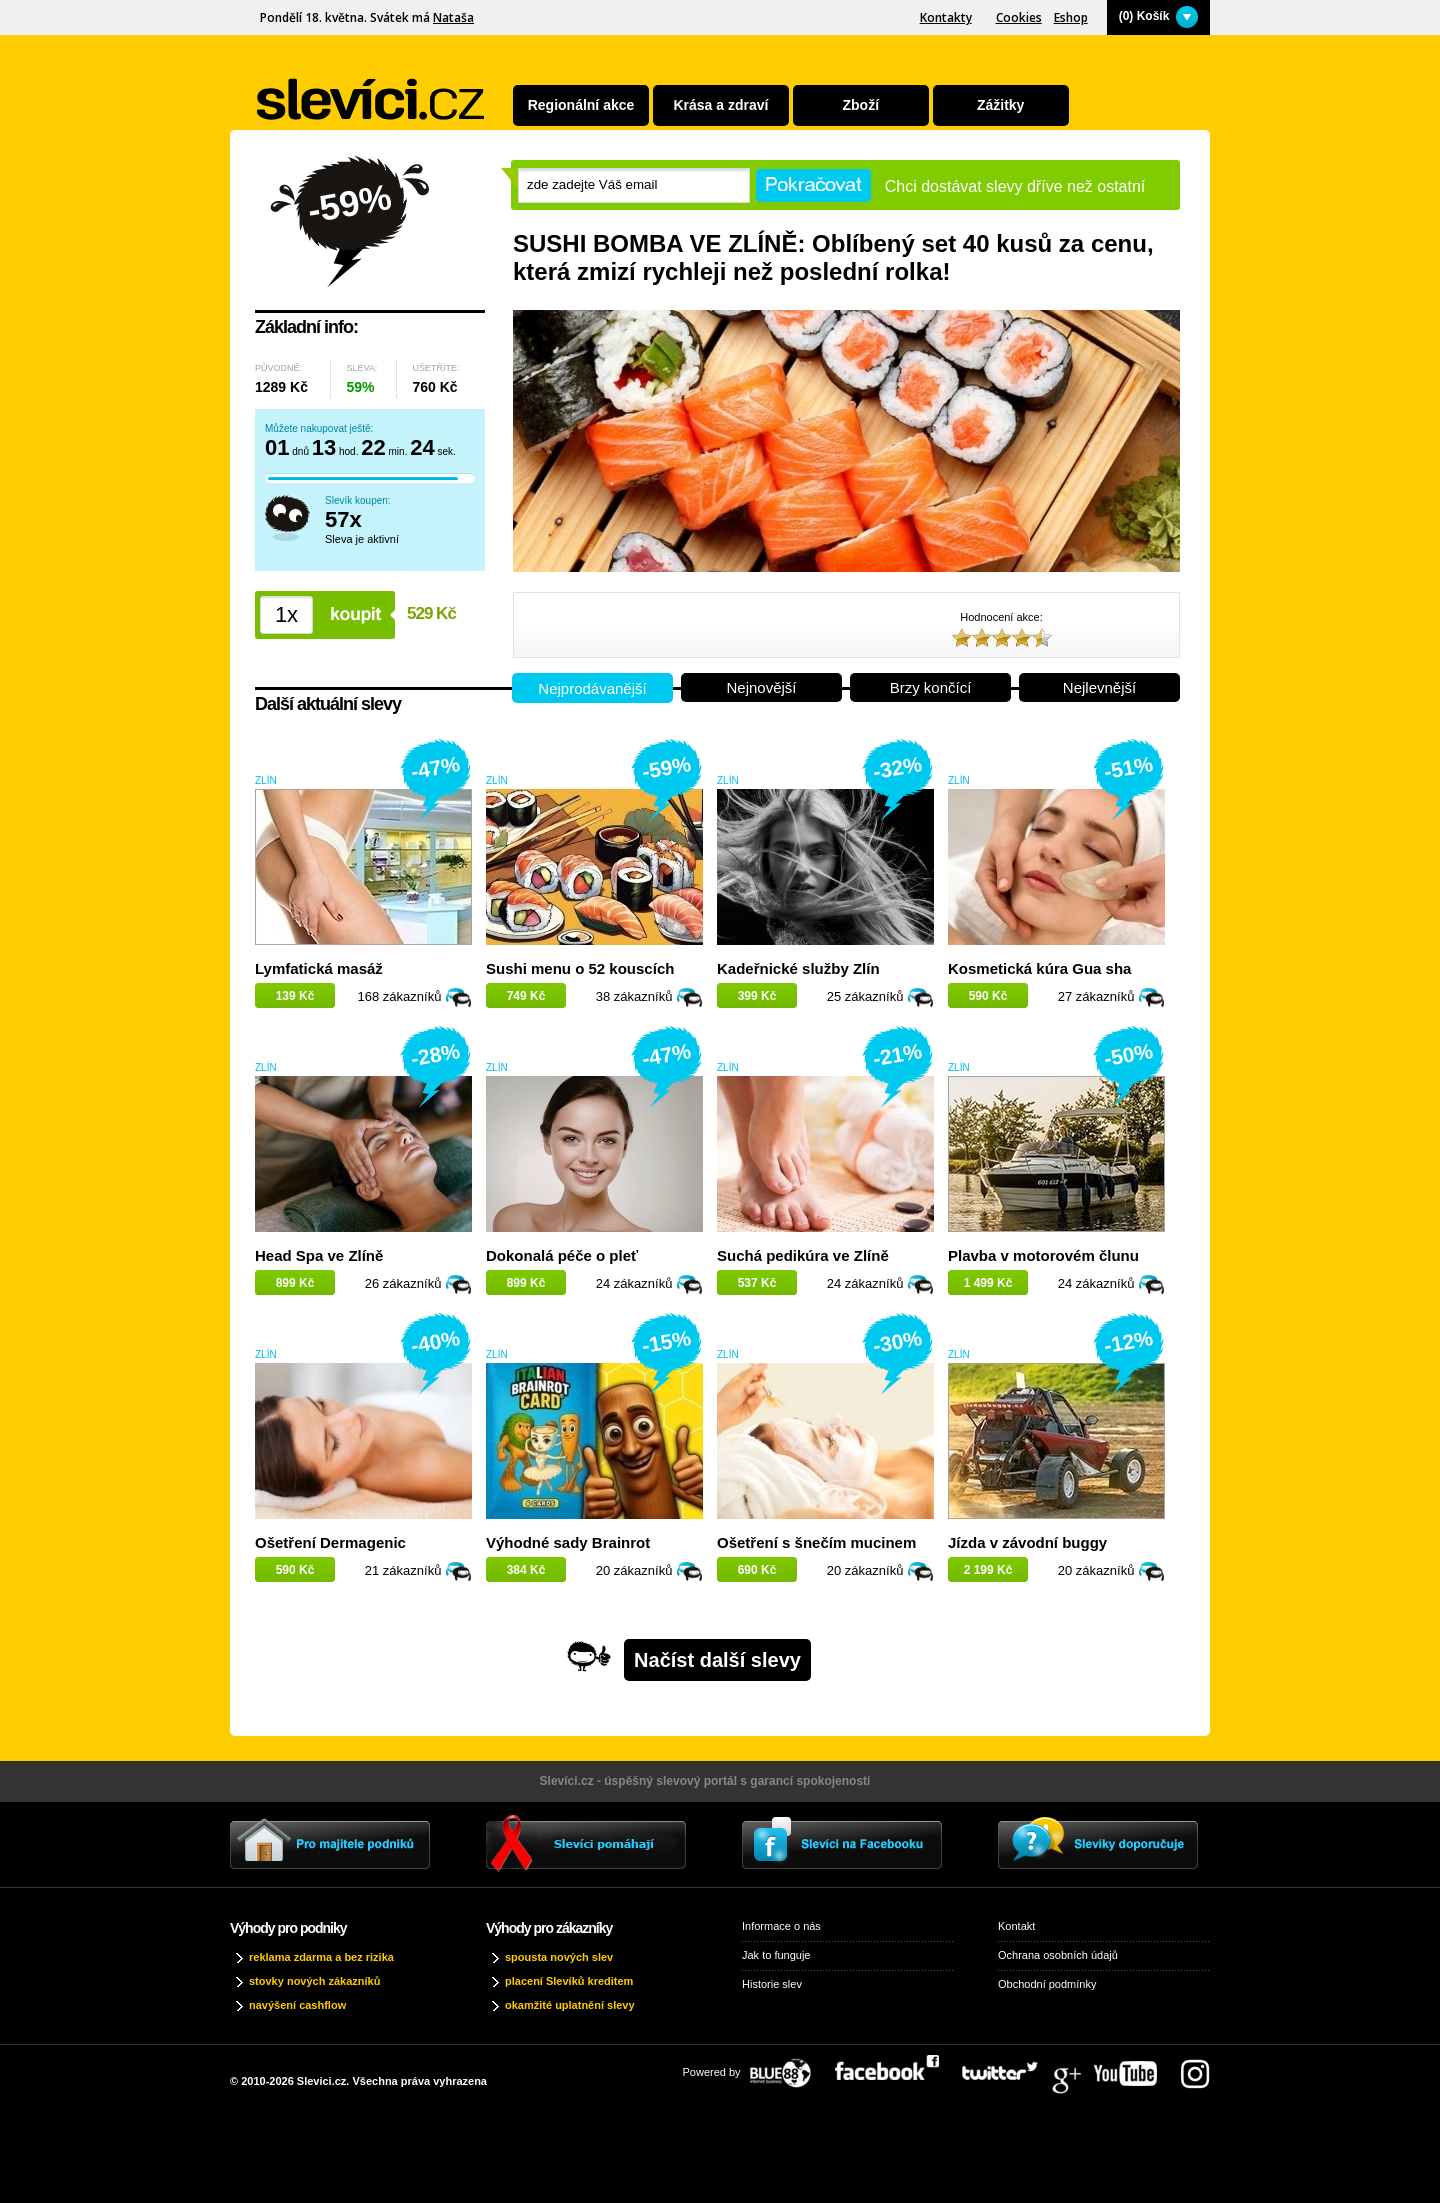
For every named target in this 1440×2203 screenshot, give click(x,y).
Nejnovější (761, 687)
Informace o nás (781, 1926)
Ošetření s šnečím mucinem (816, 1542)
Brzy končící (931, 687)
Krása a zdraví (720, 105)
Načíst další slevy (717, 1660)
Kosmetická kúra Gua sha (1039, 968)
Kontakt (1016, 1926)
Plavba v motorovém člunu (1043, 1255)
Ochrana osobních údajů (1058, 1955)
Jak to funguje (776, 1955)
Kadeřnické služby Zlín (798, 968)
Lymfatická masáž (319, 968)
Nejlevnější (1099, 687)
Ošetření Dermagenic (330, 1542)
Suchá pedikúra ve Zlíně (803, 1255)
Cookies (1019, 17)
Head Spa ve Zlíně (319, 1255)
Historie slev (772, 1984)
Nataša (453, 17)
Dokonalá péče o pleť (562, 1255)
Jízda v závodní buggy (1027, 1542)
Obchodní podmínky (1047, 1984)
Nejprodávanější (592, 688)
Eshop (1071, 17)
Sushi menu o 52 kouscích (580, 968)
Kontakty (946, 17)
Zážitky (1000, 105)
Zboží (861, 105)
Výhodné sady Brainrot (568, 1542)
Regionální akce (581, 105)
